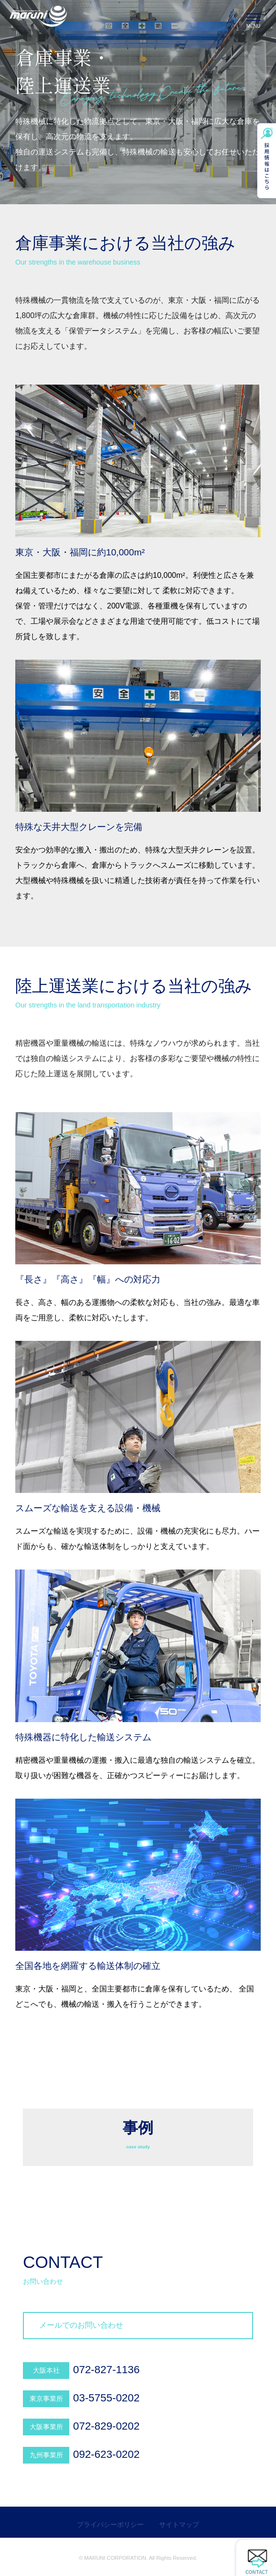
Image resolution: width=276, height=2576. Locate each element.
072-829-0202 (106, 2426)
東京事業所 (46, 2398)
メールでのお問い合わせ (81, 2325)
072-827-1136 (106, 2370)
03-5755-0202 (106, 2398)
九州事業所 (46, 2455)
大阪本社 (46, 2370)
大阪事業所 (46, 2427)
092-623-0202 (106, 2454)
